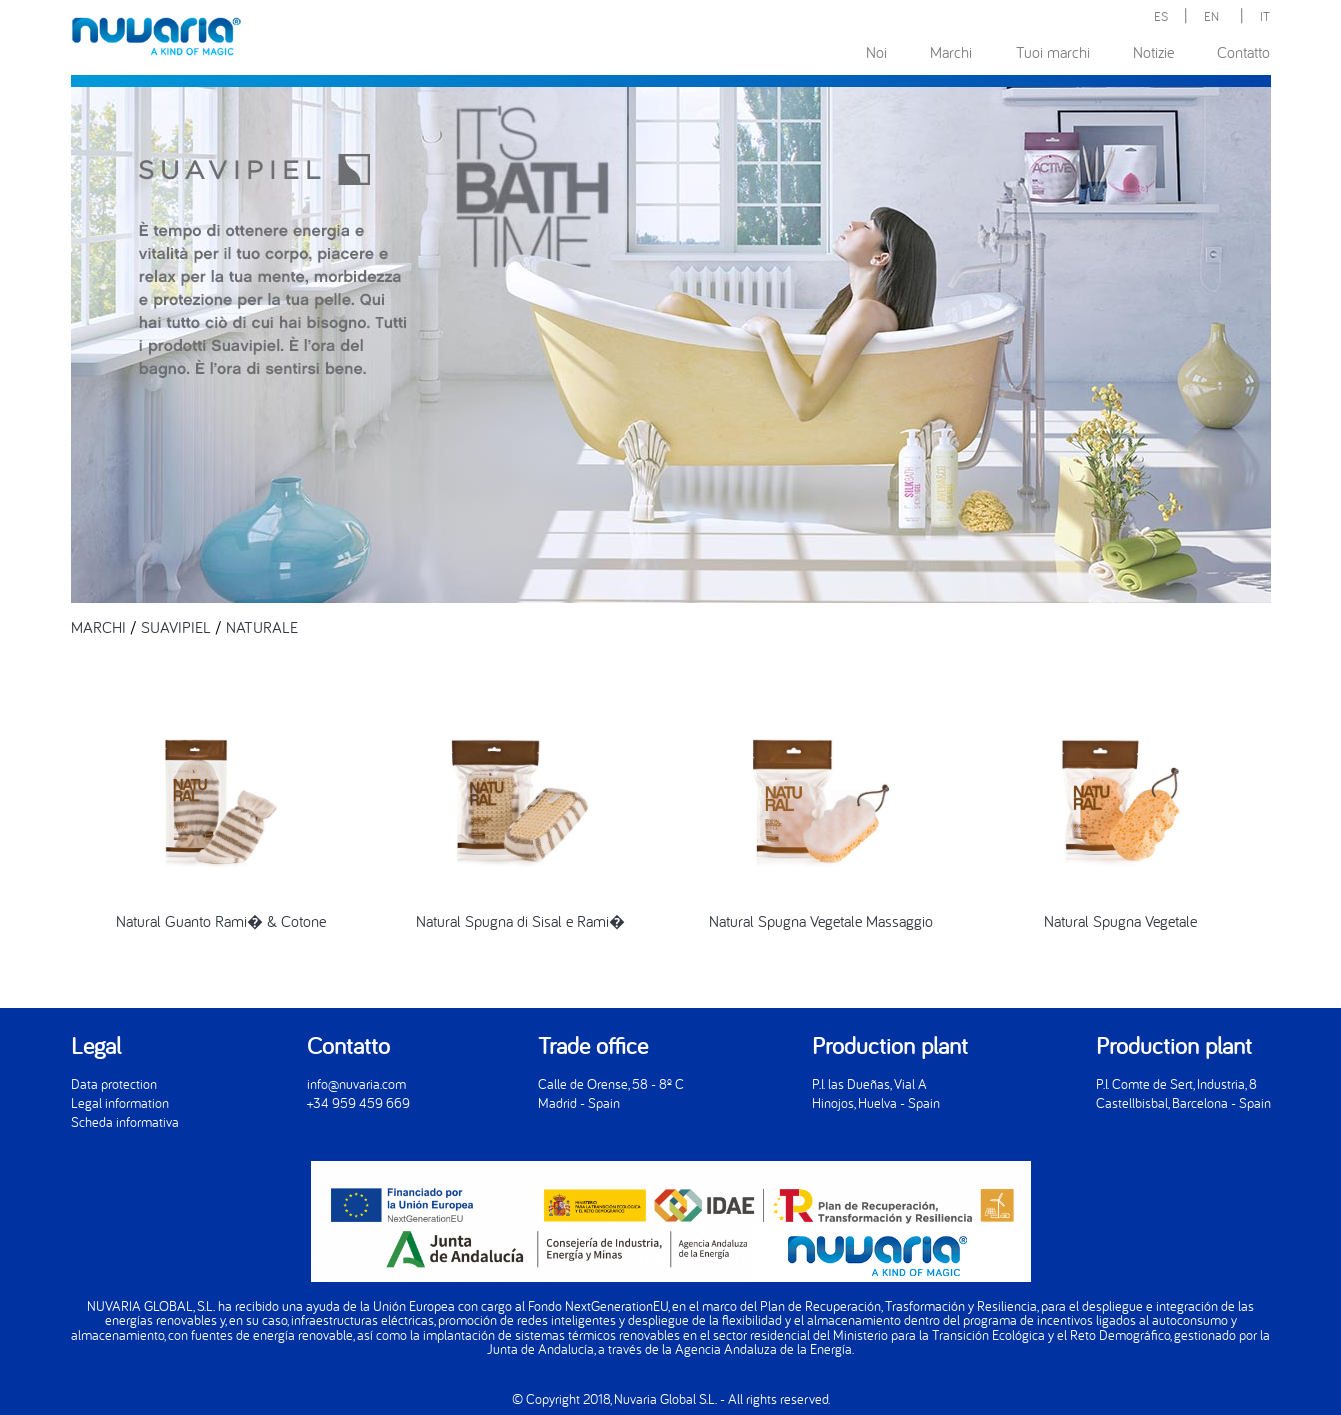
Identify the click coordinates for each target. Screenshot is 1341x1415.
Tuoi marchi (1053, 52)
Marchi (951, 52)
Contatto (1243, 52)
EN (1211, 16)
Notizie (1153, 52)
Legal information (120, 1102)
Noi (876, 52)
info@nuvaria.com (356, 1083)
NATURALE (262, 627)
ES (1161, 16)
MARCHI (98, 627)
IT (1265, 16)
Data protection (114, 1083)
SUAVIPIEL (176, 627)
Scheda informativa (125, 1121)
